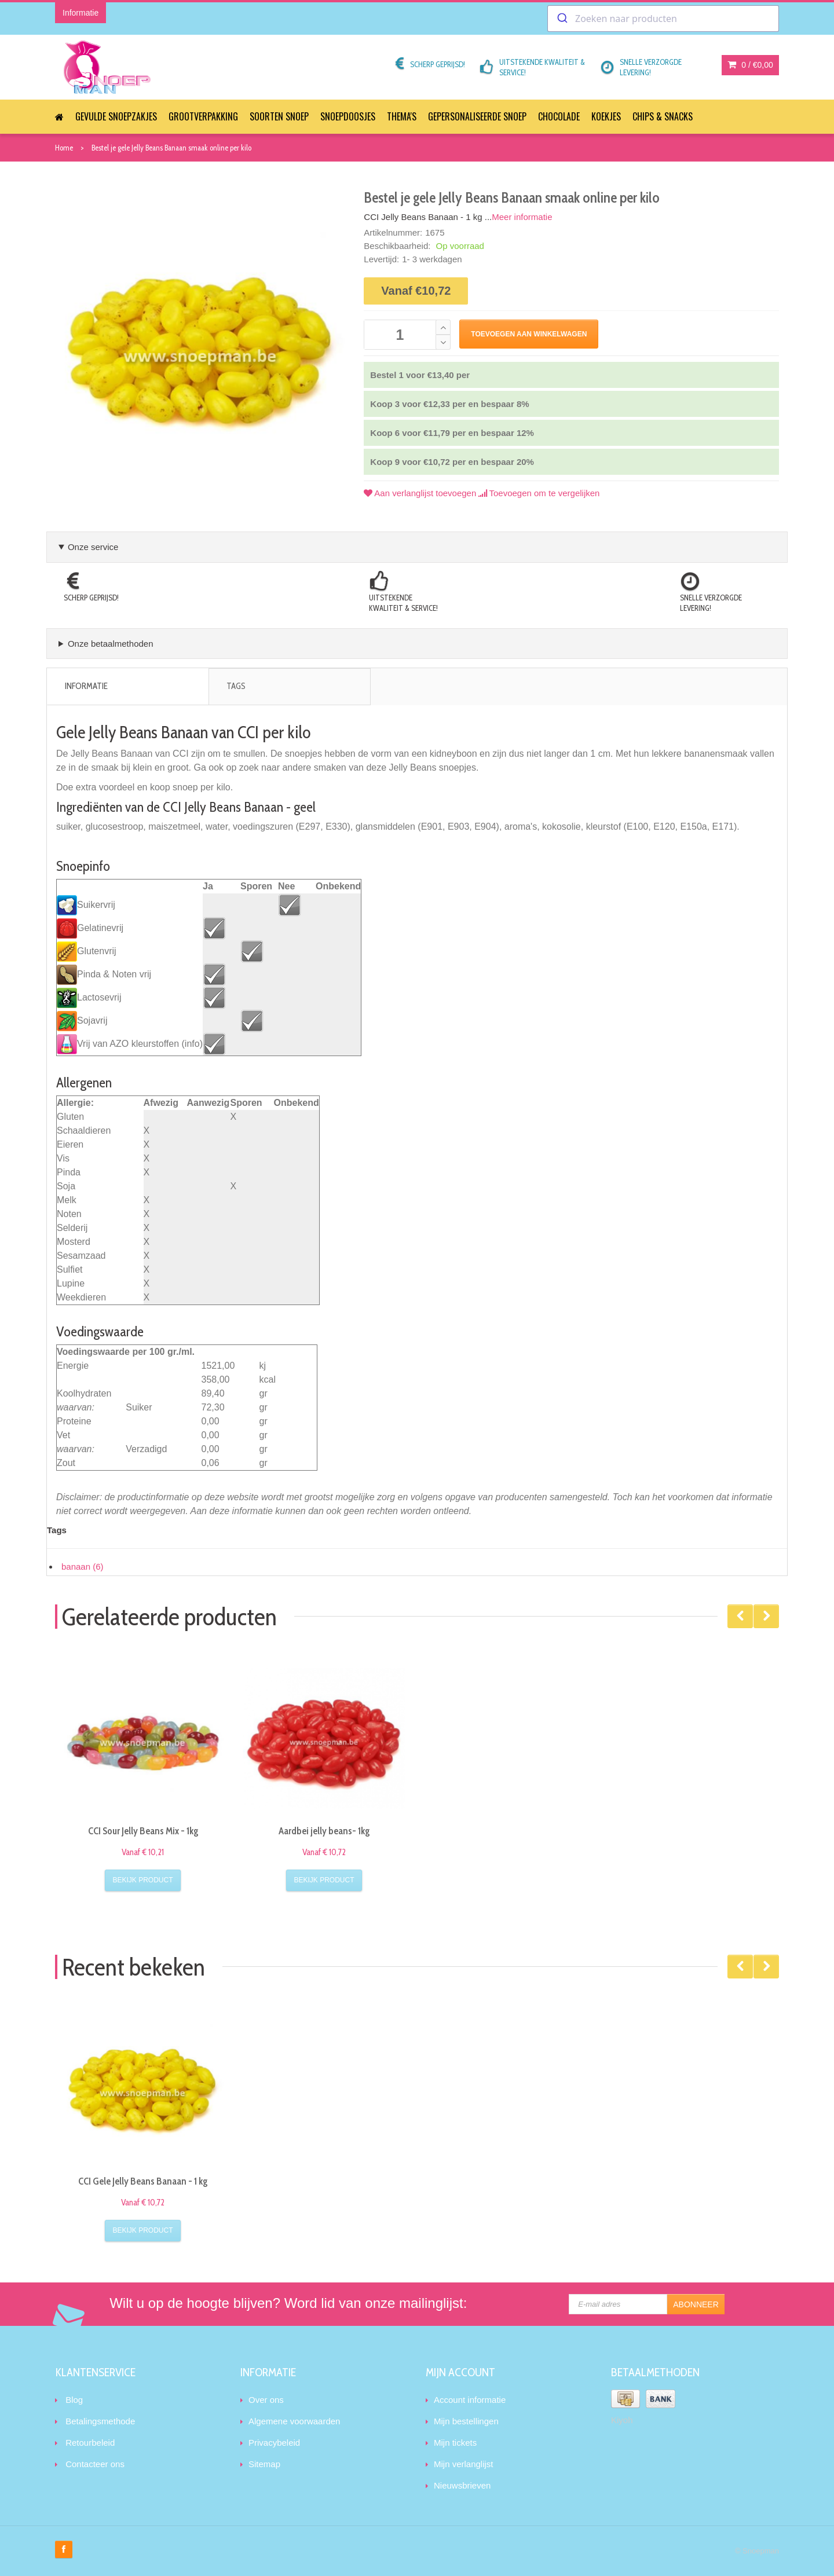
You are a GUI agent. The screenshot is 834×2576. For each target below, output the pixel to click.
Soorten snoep (279, 116)
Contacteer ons (95, 2464)
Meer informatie (522, 217)
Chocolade (559, 116)
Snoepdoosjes (347, 116)
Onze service (93, 547)
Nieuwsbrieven (462, 2485)
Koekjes (606, 116)
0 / (750, 64)
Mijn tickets (455, 2442)
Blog (74, 2400)
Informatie (86, 686)
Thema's (401, 116)
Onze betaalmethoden (110, 643)
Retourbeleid (90, 2442)
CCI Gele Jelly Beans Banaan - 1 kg (142, 2181)
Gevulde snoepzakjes (116, 116)
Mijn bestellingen (466, 2421)
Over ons (266, 2400)
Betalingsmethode (100, 2421)
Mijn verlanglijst (463, 2464)
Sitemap (264, 2464)
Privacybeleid (274, 2442)
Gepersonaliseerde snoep (477, 116)
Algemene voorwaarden (294, 2421)
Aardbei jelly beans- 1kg (324, 1831)
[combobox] (663, 18)
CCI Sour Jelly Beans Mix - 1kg (143, 1831)
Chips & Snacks (662, 116)
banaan (82, 1566)
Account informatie (470, 2400)
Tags (236, 686)
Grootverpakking (203, 116)
